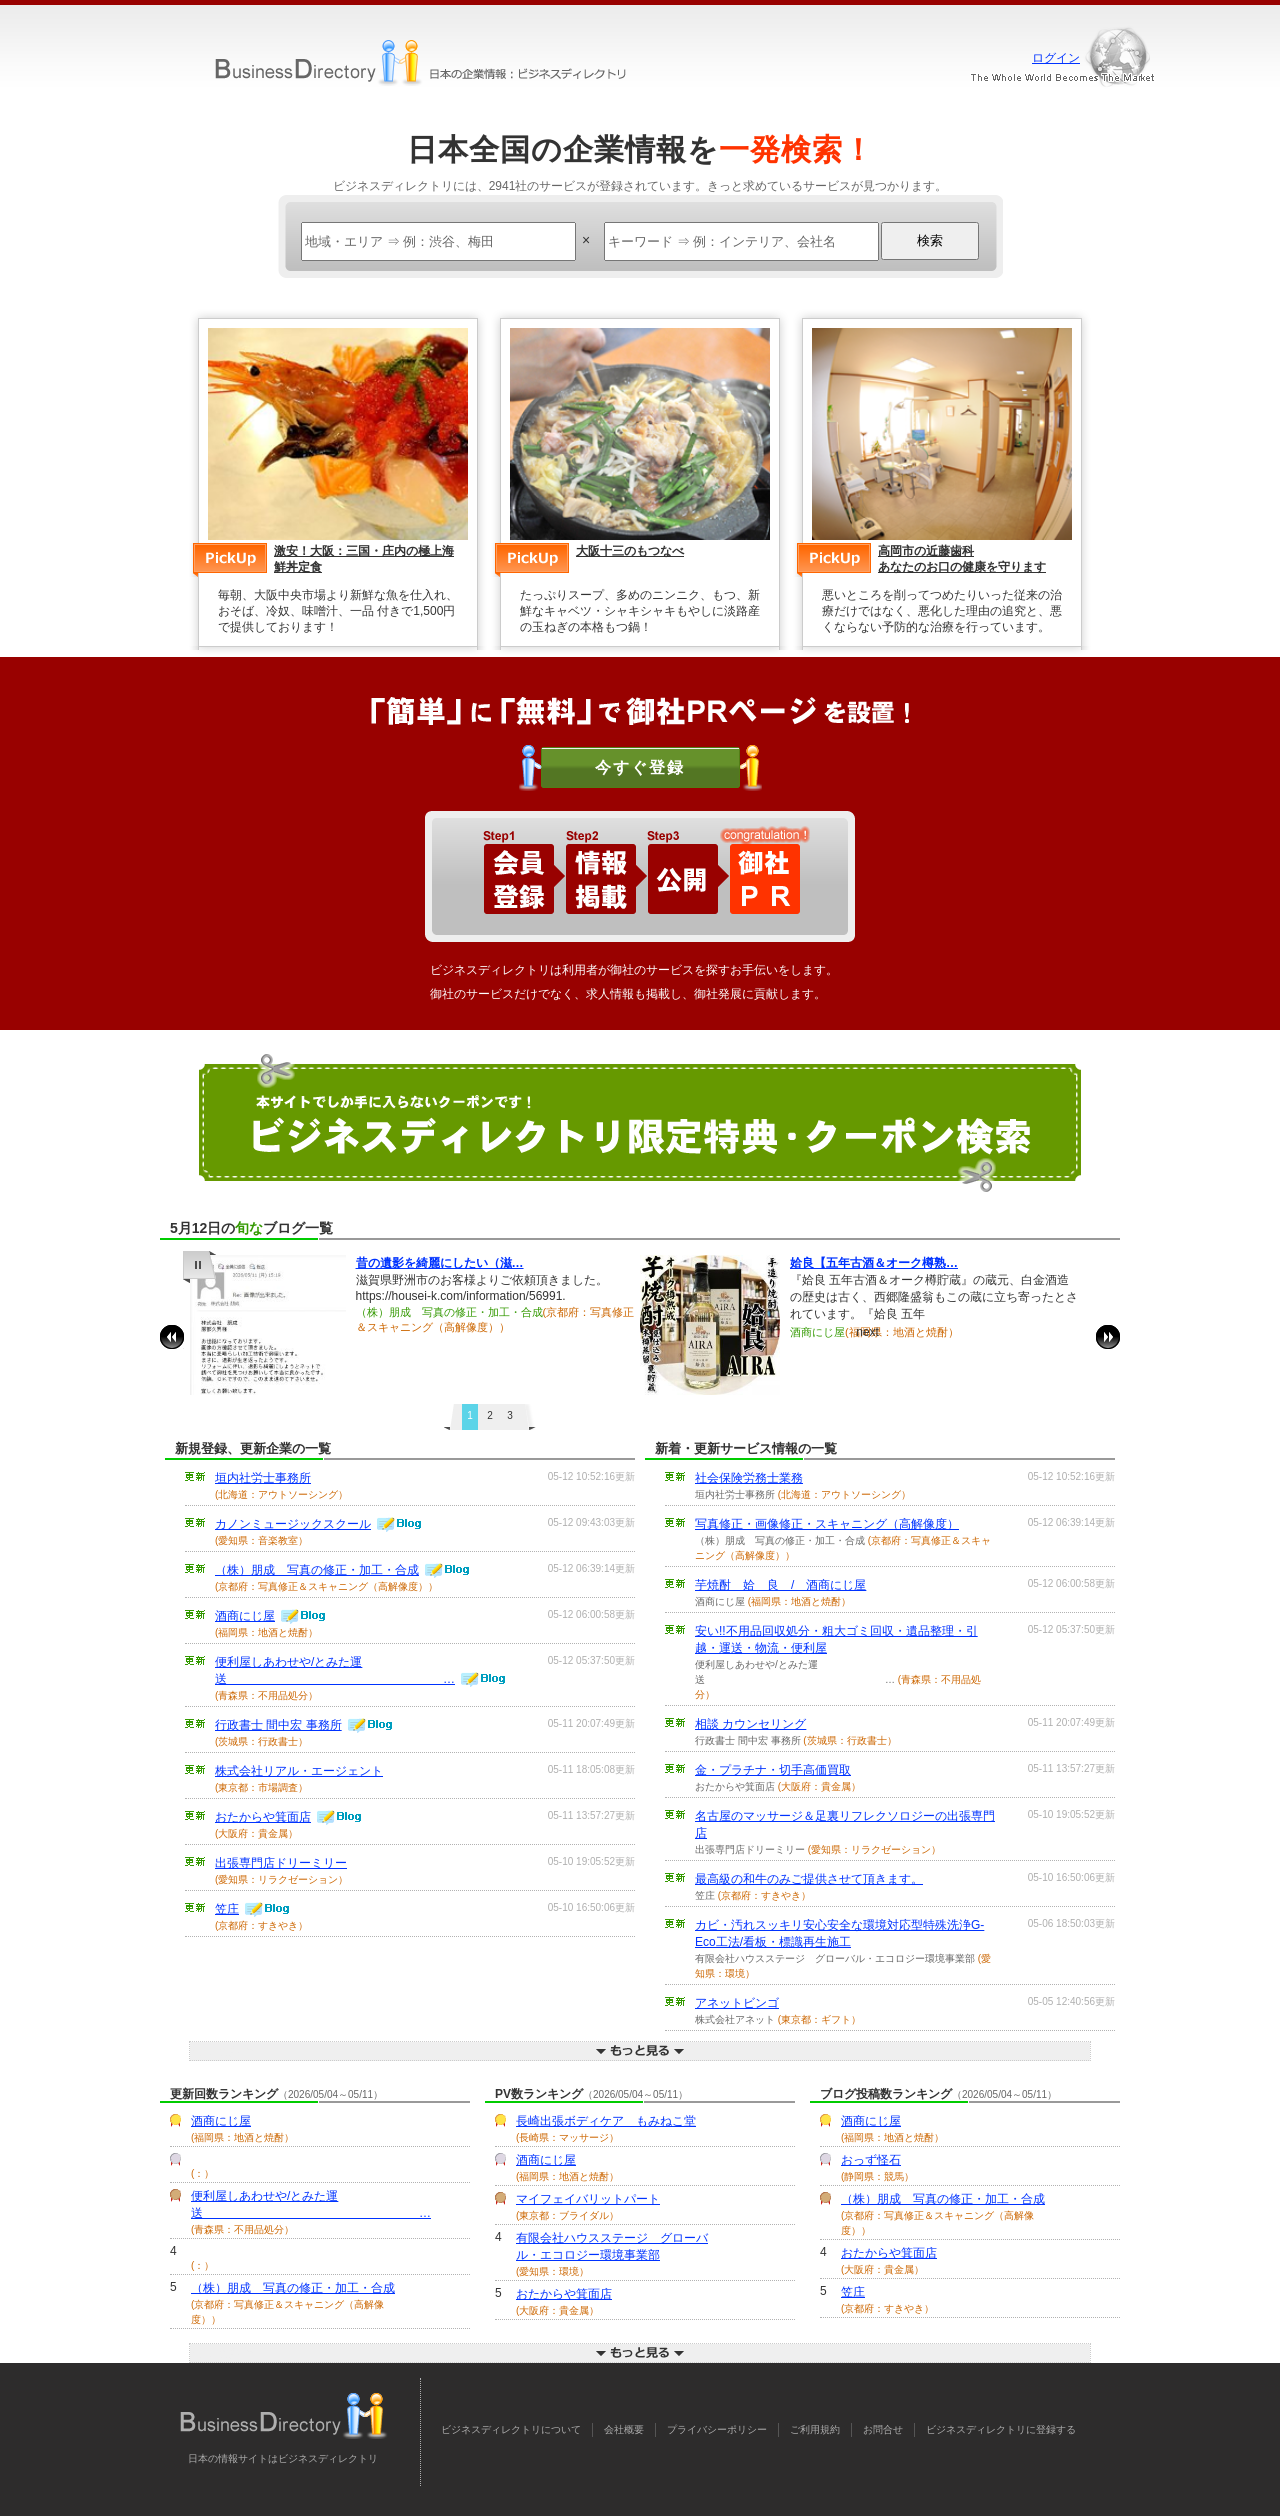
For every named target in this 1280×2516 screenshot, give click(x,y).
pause (199, 1267)
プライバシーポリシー (717, 2429)
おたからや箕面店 (263, 1817)
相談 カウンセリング (750, 1724)
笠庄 (227, 1909)
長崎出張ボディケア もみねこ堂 (606, 2121)
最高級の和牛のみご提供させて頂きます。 (809, 1879)
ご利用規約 (815, 2429)
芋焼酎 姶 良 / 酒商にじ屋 (780, 1585)
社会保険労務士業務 (749, 1478)
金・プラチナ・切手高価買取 (773, 1770)
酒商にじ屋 (245, 1616)
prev (172, 1337)
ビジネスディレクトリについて (511, 2429)
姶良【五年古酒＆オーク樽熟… (874, 1263)
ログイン (1056, 58)
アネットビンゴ (737, 2003)
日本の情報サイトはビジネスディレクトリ (283, 2458)
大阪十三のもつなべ (630, 551)
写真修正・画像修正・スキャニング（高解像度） (827, 1524)
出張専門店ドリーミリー (281, 1863)
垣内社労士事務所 (263, 1478)
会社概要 (624, 2429)
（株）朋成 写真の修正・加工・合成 (317, 1570)
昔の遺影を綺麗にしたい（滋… (440, 1263)
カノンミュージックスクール (293, 1524)
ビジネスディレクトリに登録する (1001, 2429)
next (1108, 1337)
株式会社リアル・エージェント (299, 1771)
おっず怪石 (871, 2160)
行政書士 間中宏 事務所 (278, 1725)
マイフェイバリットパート (588, 2199)
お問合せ (883, 2429)
